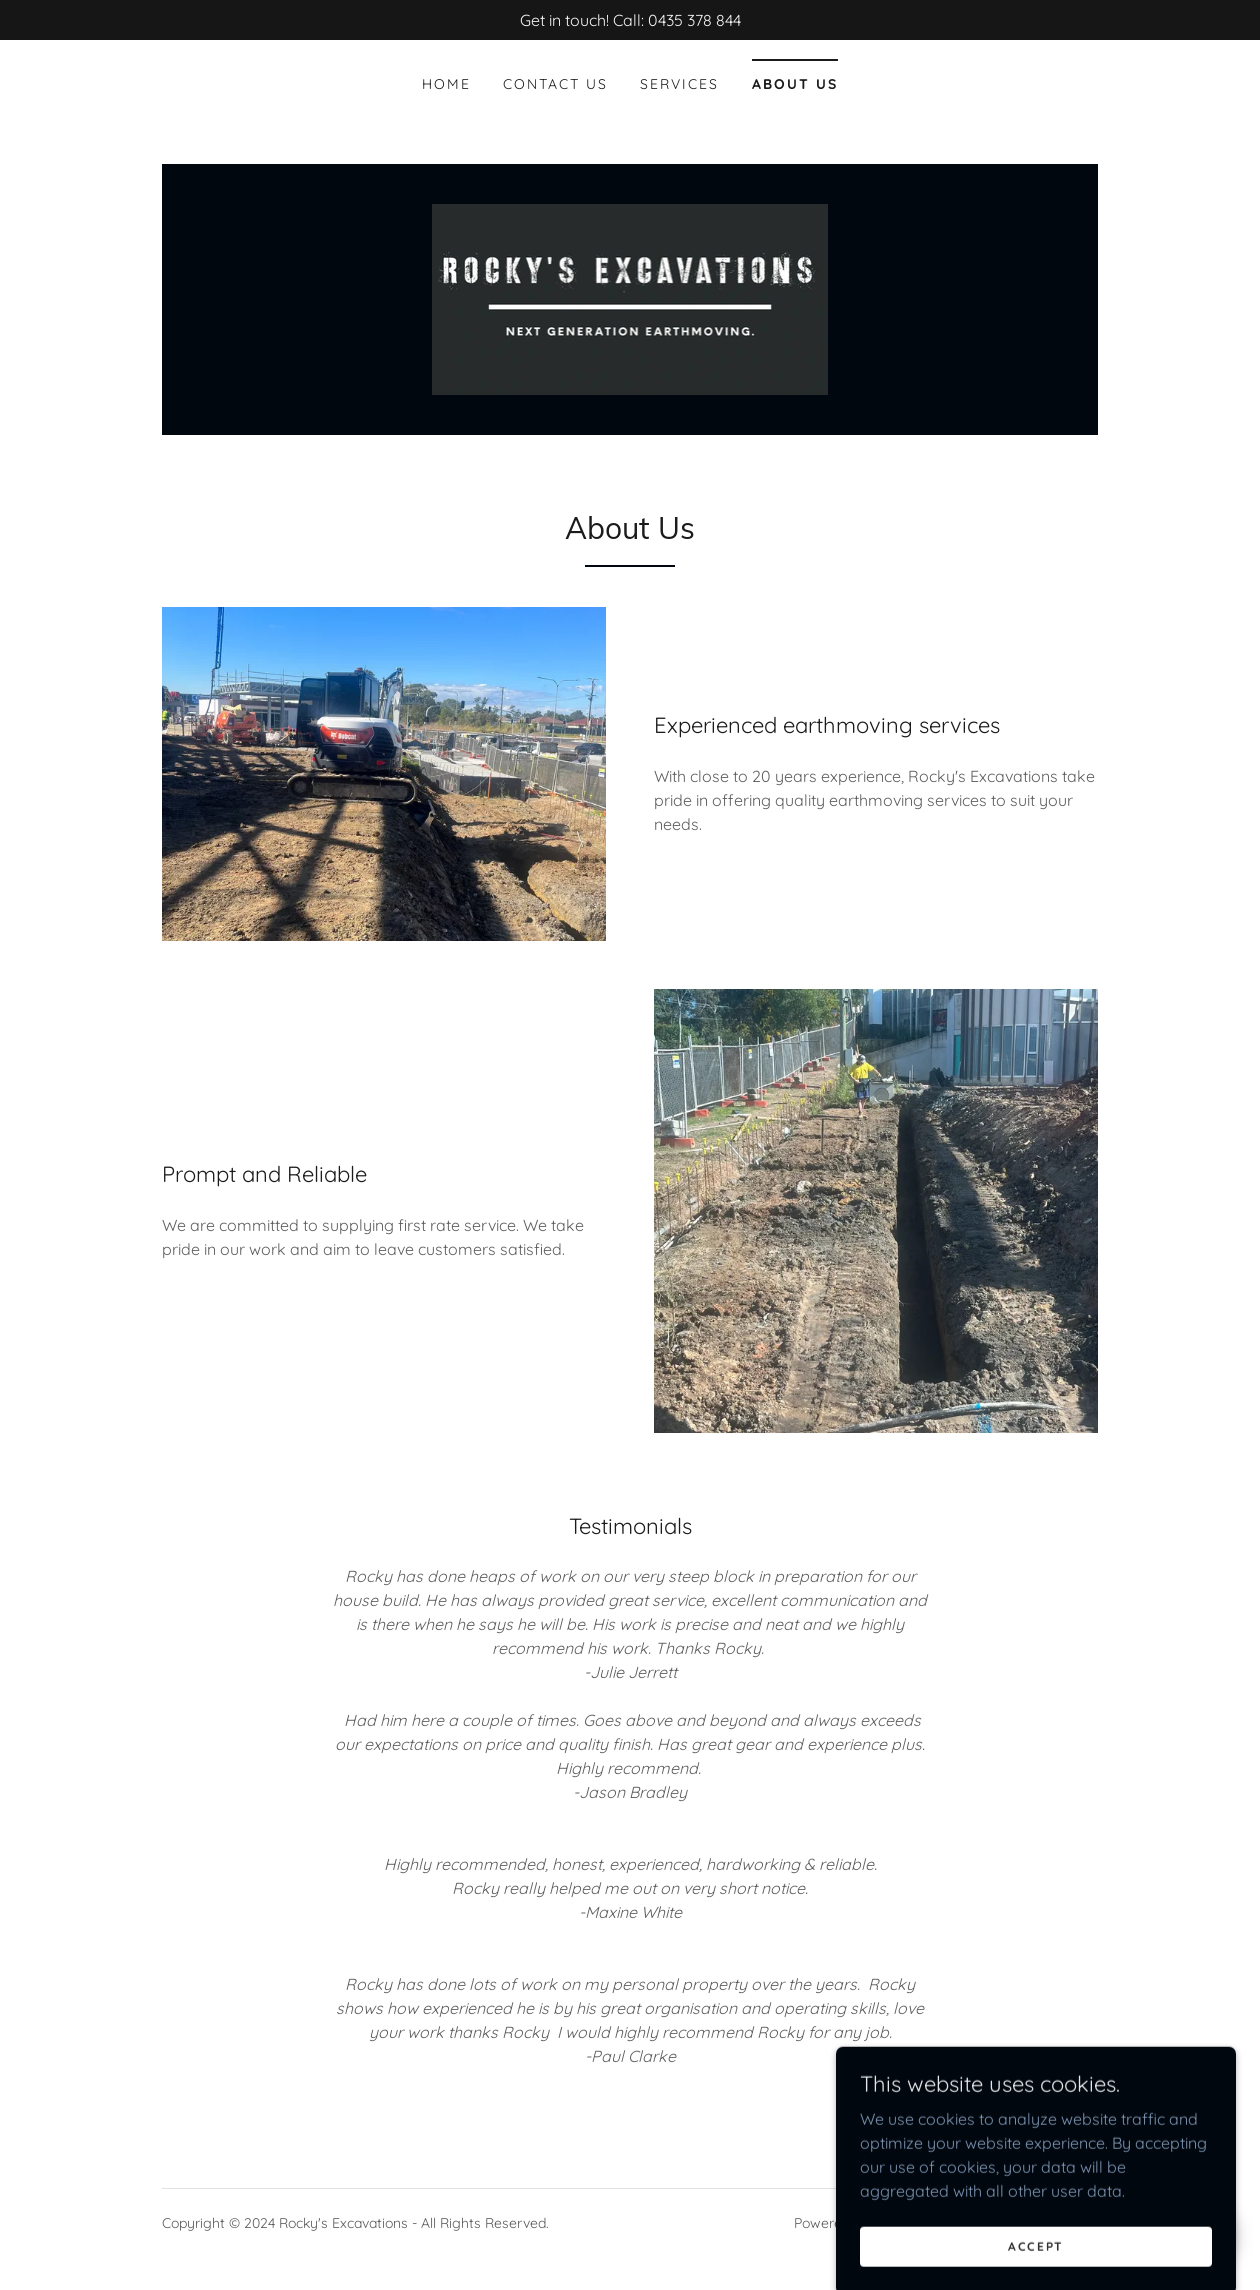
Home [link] (446, 84)
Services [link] (679, 84)
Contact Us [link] (555, 84)
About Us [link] (795, 84)
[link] (630, 298)
